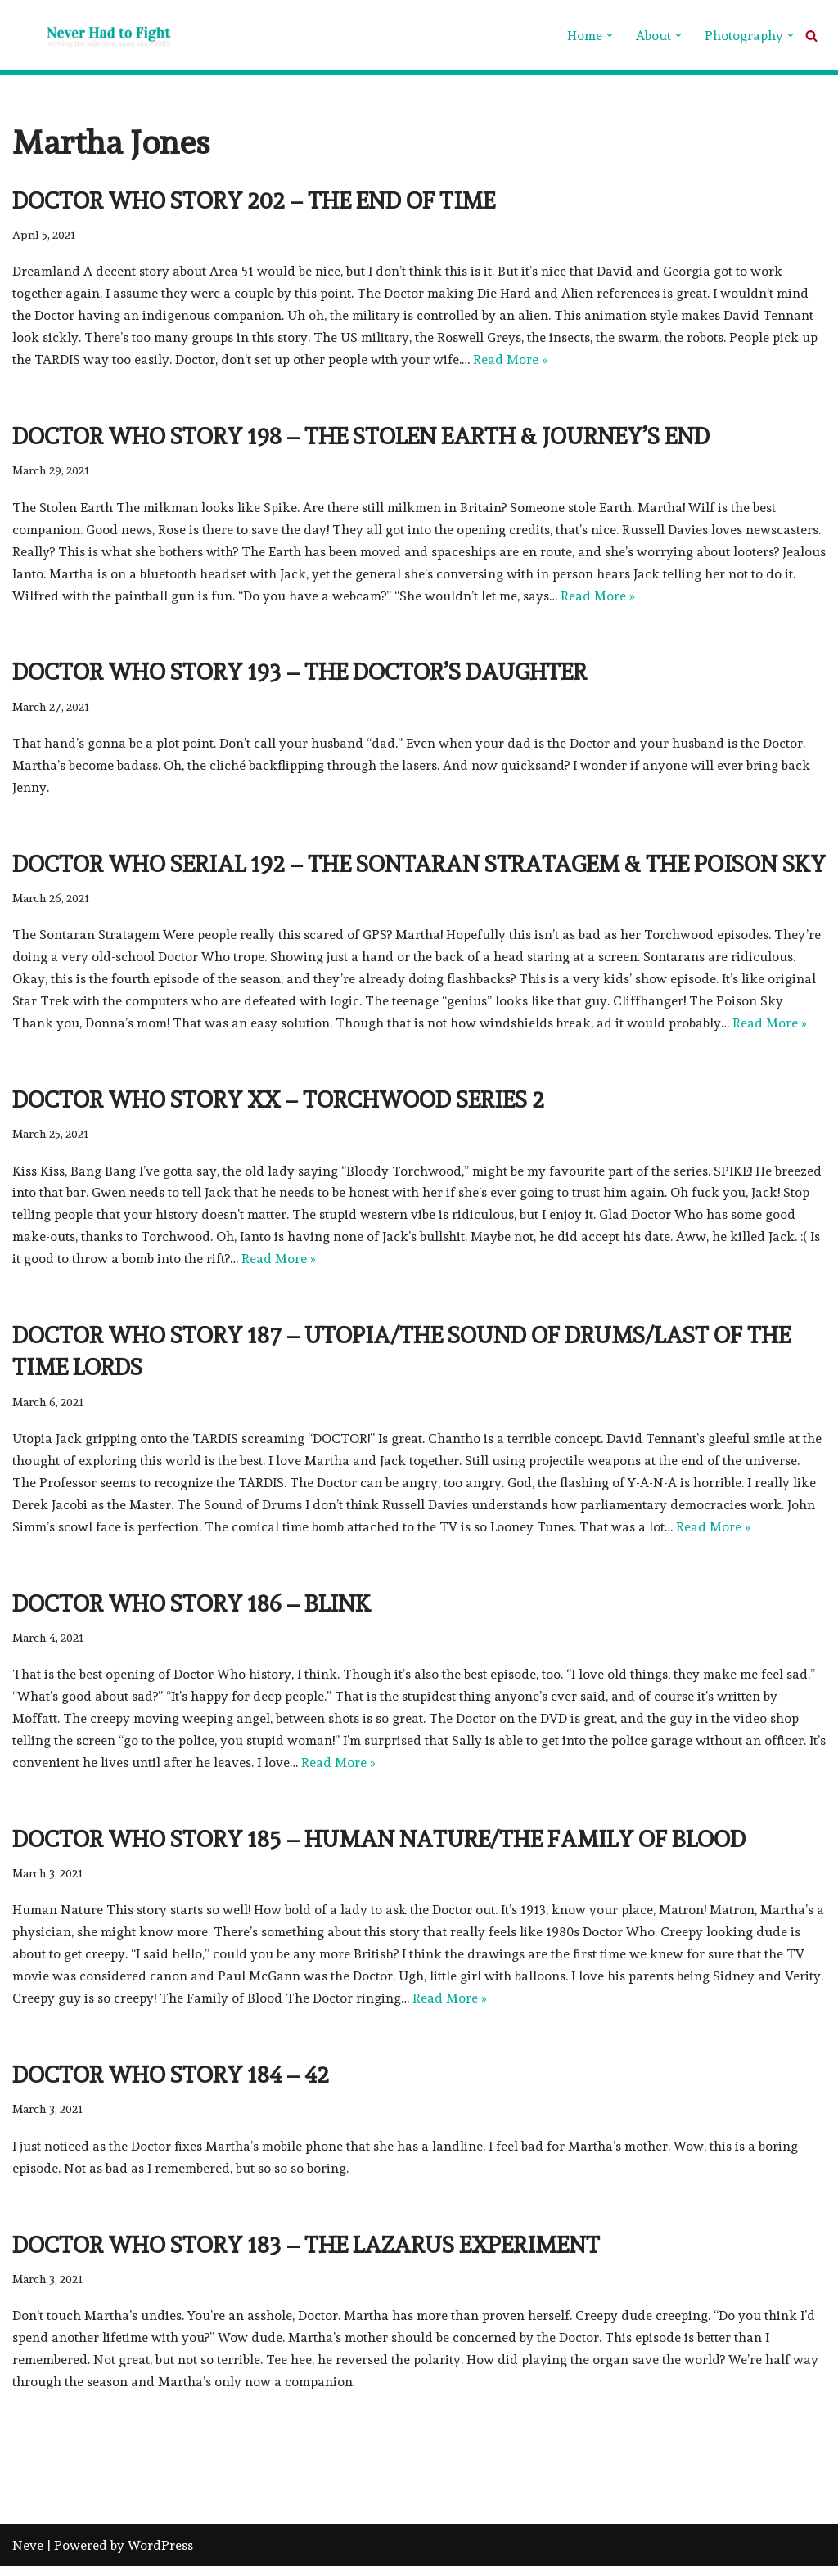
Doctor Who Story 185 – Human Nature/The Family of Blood (379, 1846)
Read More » (511, 361)
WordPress (160, 2555)
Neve (27, 2555)
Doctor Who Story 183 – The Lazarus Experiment (306, 2254)
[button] (609, 35)
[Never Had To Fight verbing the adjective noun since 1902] (94, 35)
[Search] (811, 35)
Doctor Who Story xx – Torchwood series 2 (278, 1103)
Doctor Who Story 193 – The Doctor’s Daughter (299, 674)
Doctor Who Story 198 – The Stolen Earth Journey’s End (361, 438)
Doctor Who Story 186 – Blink (191, 1609)
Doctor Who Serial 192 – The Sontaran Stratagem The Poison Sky (419, 866)
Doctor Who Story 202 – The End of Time (253, 200)
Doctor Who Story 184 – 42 (170, 2083)
